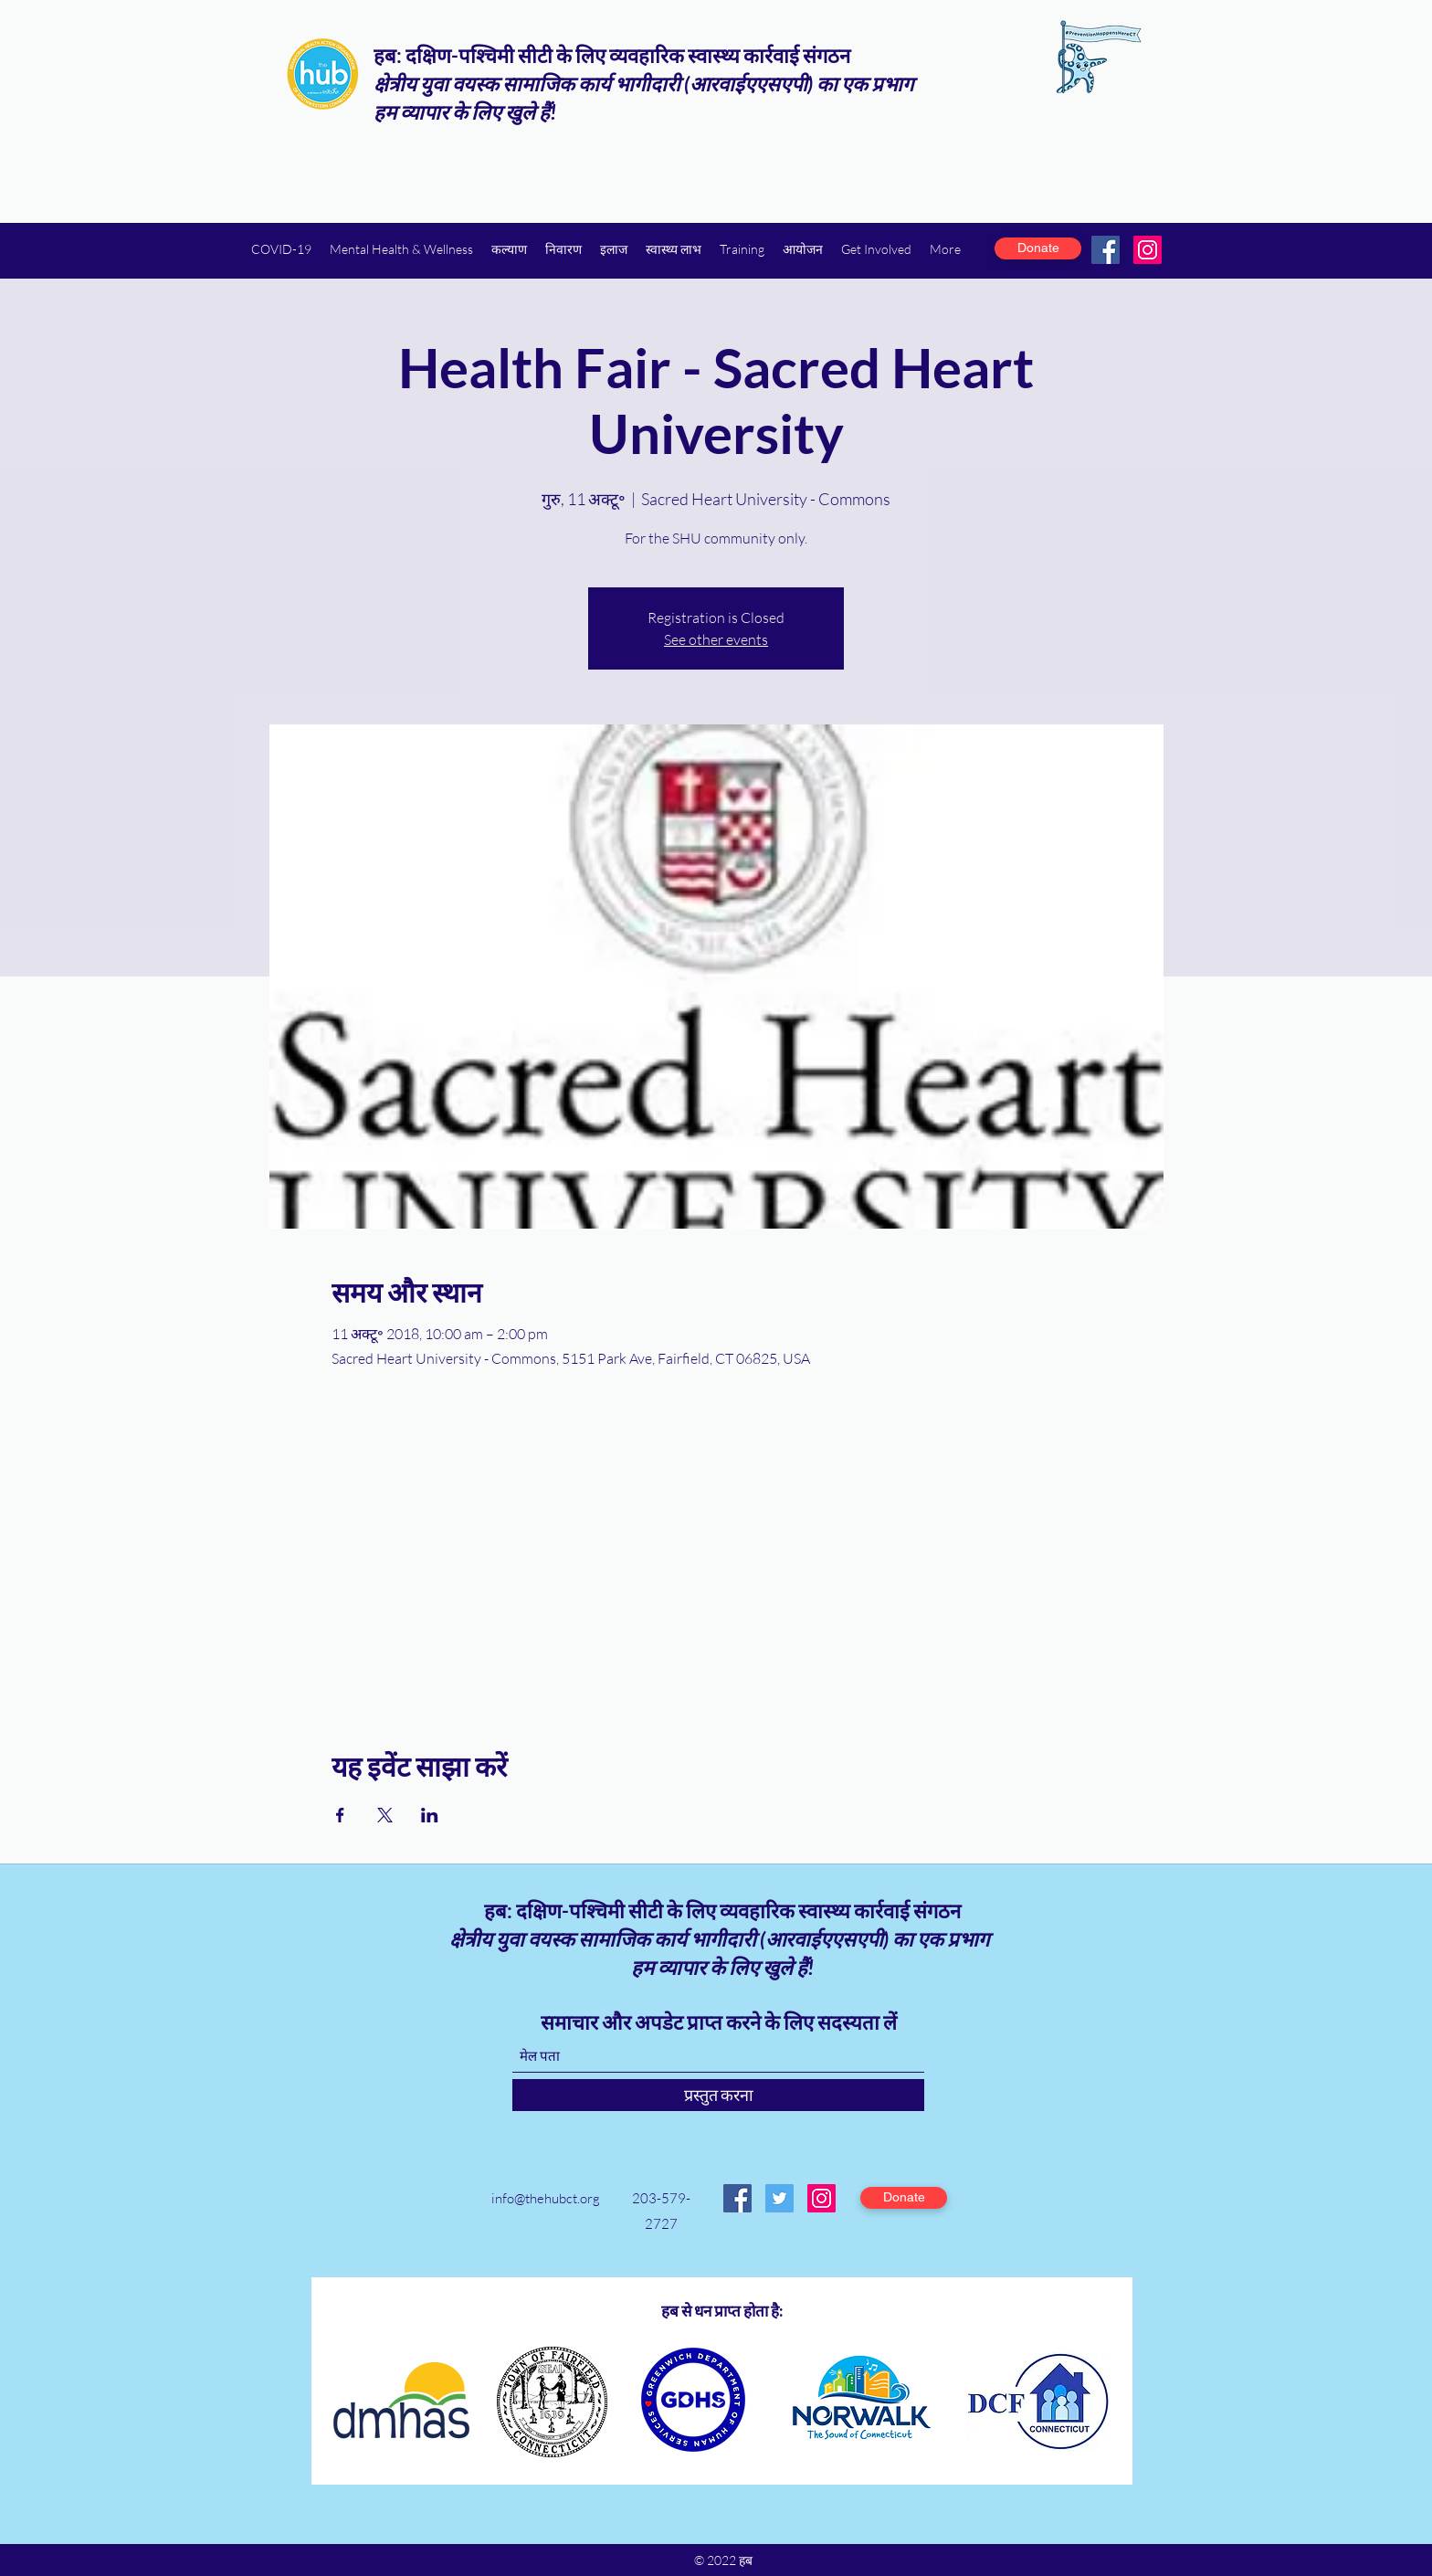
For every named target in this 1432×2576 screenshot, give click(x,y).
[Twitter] (779, 2198)
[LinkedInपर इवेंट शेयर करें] (429, 1815)
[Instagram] (1147, 250)
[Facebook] (1105, 250)
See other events (716, 639)
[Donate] (1038, 248)
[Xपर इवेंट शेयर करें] (385, 1815)
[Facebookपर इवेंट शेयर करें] (340, 1815)
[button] (401, 249)
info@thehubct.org (545, 2198)
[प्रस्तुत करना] (718, 2095)
